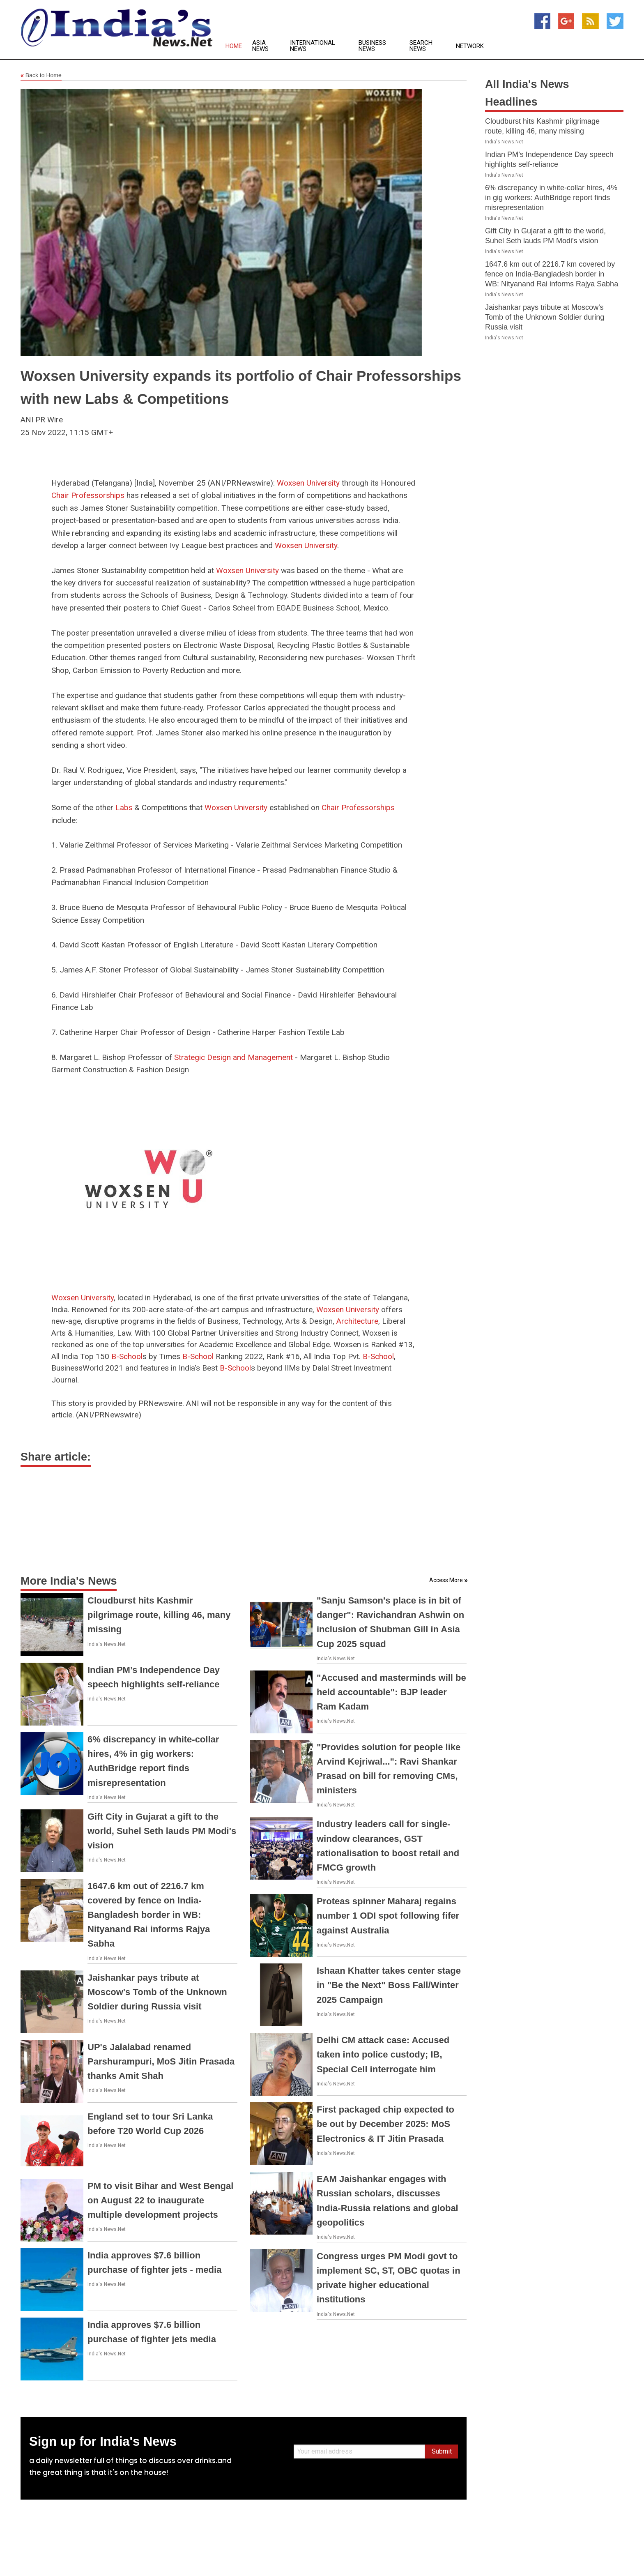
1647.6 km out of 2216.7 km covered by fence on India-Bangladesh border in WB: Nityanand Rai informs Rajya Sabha (148, 1915)
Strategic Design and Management (233, 1057)
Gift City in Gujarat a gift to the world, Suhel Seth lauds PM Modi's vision (161, 1830)
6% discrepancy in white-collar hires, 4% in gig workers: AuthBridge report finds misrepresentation (551, 198)
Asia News (260, 46)
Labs (124, 807)
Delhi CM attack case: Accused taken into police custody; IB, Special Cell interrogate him (383, 2054)
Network (470, 46)
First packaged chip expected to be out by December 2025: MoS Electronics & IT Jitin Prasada (385, 2123)
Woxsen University (308, 483)
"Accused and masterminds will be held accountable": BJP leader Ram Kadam (391, 1692)
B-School (127, 1356)
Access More (446, 1580)
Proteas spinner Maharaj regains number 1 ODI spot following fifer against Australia (388, 1915)
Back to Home (41, 75)
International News (312, 46)
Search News (420, 46)
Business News (372, 46)
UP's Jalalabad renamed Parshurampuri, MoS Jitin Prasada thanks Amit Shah (161, 2061)
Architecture (357, 1321)
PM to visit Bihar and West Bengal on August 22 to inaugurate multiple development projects (160, 2200)
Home (233, 46)
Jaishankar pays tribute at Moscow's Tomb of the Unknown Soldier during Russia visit (157, 1991)
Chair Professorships (87, 495)
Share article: (56, 1457)
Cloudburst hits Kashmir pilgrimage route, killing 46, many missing (158, 1614)
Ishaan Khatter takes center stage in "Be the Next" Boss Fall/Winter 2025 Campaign (389, 1985)
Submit (442, 2451)
